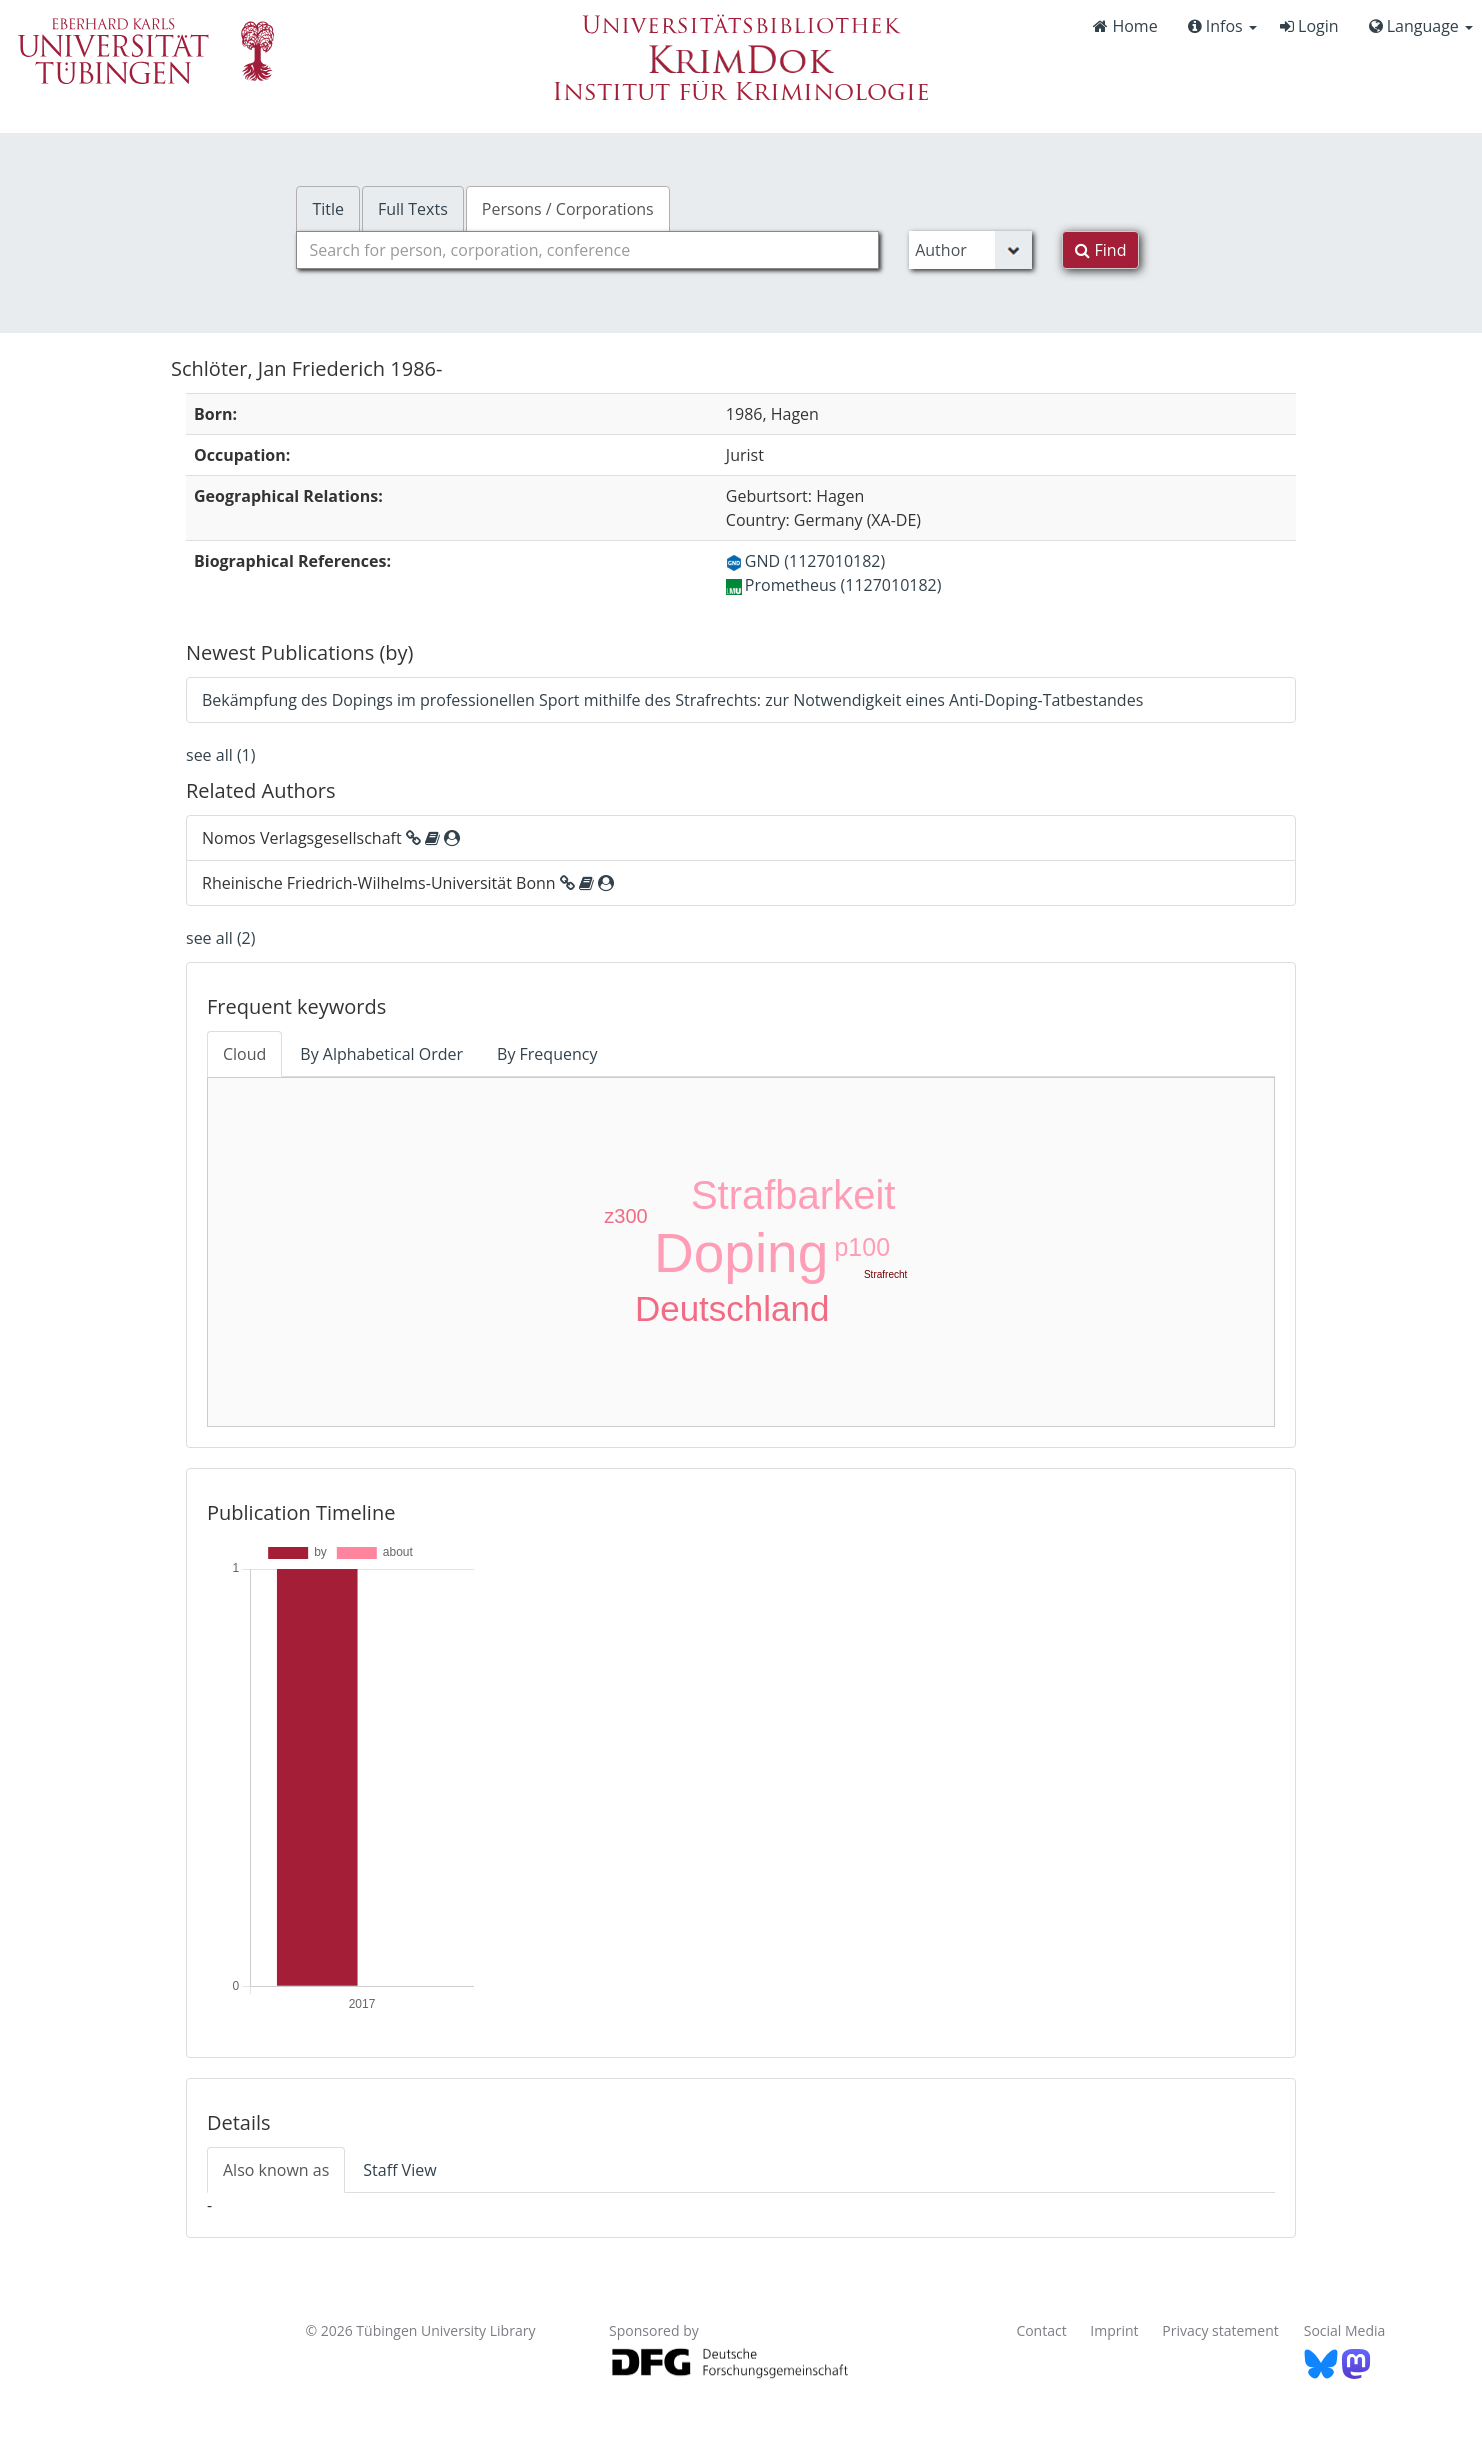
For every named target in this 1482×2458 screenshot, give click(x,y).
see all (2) (220, 938)
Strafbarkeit (793, 1195)
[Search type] (970, 250)
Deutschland (732, 1308)
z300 (625, 1216)
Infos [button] (1222, 26)
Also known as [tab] (276, 2170)
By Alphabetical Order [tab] (381, 1054)
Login (1309, 26)
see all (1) (220, 755)
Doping (741, 1253)
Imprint (1114, 2330)
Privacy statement (1220, 2330)
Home (1125, 26)
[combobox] (587, 250)
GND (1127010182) (805, 561)
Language (1421, 26)
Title (328, 209)
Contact (1041, 2330)
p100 (862, 1247)
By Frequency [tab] (547, 1054)
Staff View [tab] (399, 2170)
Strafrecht (885, 1274)
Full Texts (413, 209)
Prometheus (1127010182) (834, 585)
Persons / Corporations (568, 209)
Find (1100, 250)
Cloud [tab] (244, 1054)
